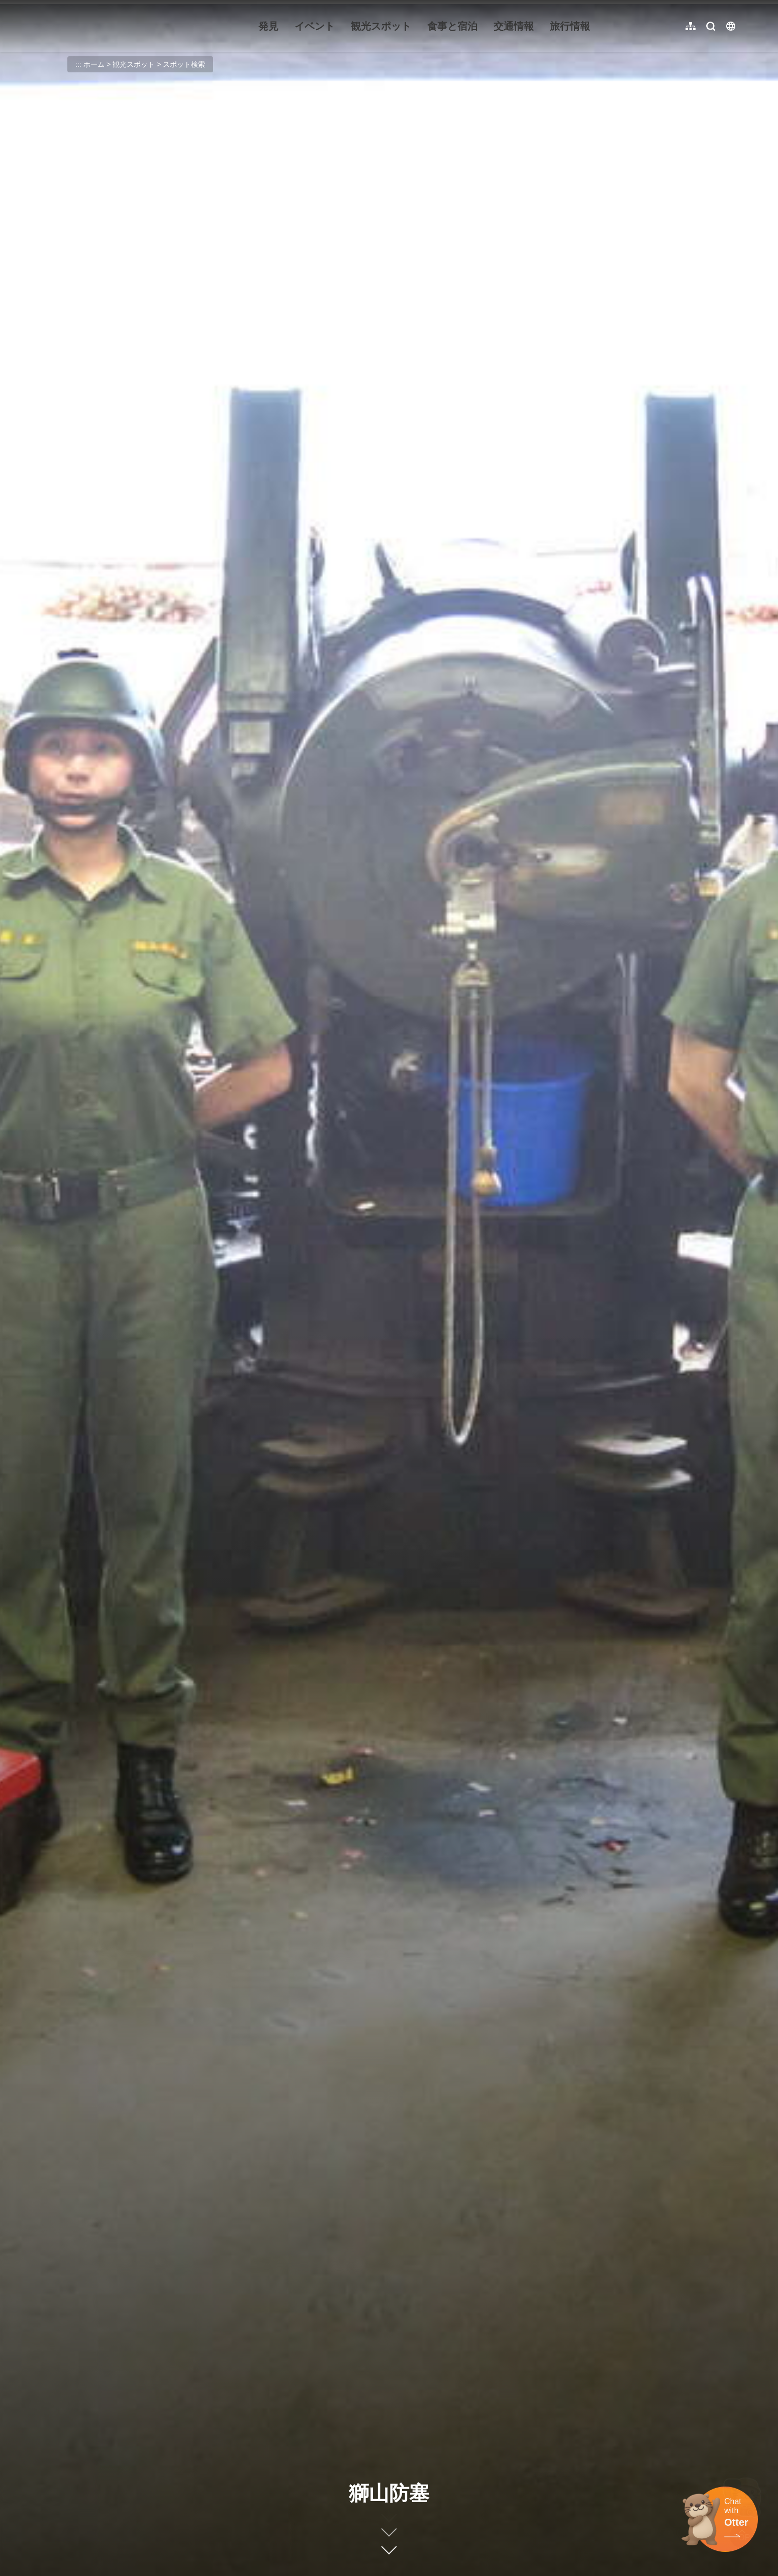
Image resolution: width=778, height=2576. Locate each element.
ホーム (94, 64)
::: (40, 6)
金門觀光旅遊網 (102, 26)
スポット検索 (184, 64)
